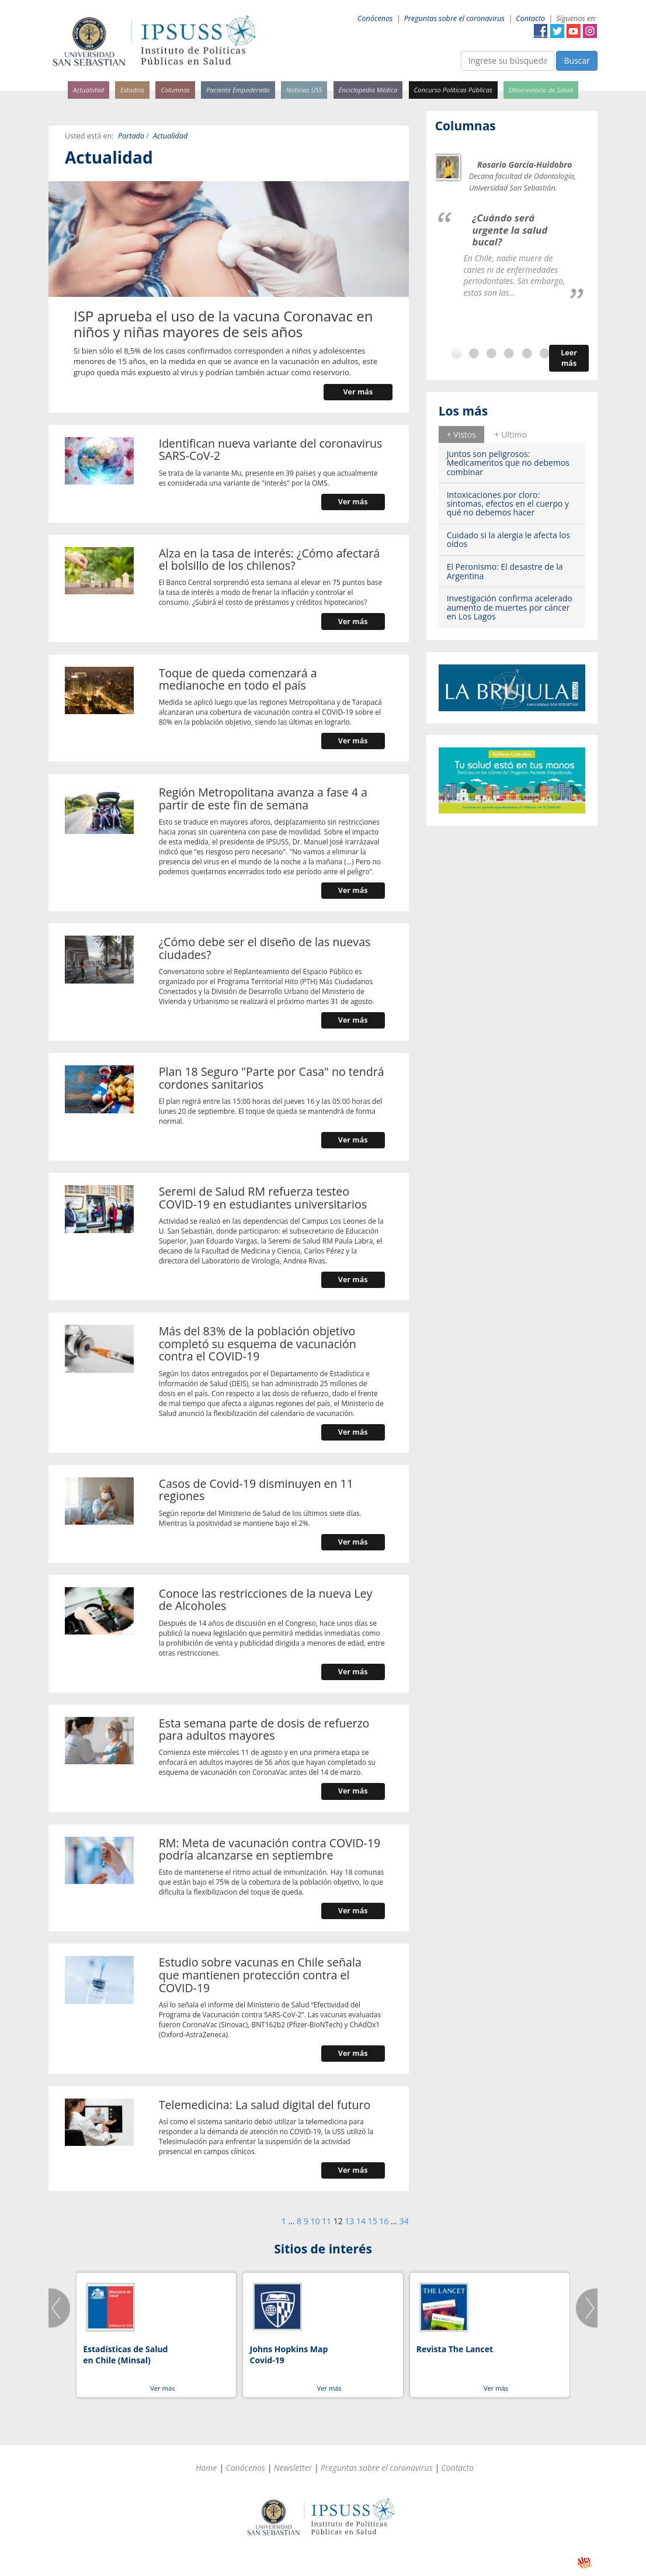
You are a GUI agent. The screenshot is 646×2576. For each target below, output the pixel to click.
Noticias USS (304, 89)
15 (372, 2221)
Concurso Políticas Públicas (453, 89)
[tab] (461, 434)
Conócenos (375, 18)
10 (314, 2221)
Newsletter (293, 2467)
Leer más (569, 358)
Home (206, 2467)
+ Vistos (461, 434)
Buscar (577, 60)
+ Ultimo (511, 434)
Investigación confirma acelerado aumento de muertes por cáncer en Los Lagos (509, 607)
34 (404, 2221)
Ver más (358, 392)
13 (349, 2221)
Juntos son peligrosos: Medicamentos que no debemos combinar (508, 462)
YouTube (574, 31)
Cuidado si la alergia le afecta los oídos (508, 539)
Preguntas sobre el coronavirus (454, 18)
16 (383, 2221)
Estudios (132, 89)
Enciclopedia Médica (368, 89)
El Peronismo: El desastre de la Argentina (505, 571)
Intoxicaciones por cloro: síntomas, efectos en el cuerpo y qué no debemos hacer (508, 503)
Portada (131, 136)
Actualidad (88, 89)
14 (361, 2221)
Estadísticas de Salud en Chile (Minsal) (125, 2354)
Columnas (175, 89)
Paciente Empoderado (238, 89)
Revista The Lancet (454, 2349)
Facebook (541, 31)
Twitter (557, 31)
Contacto (530, 18)
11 (326, 2221)
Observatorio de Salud (541, 89)
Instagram (590, 31)
